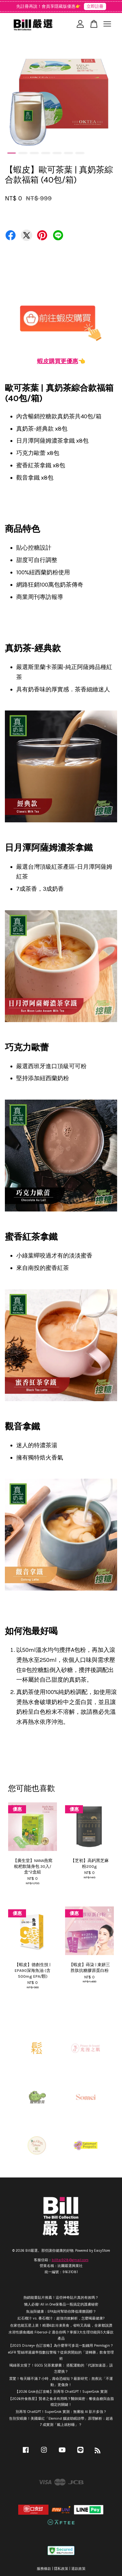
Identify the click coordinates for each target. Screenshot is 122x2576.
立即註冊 (95, 6)
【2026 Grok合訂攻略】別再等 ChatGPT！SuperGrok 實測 (61, 2392)
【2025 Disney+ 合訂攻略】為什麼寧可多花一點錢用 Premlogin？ (61, 2345)
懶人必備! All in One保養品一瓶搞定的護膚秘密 (61, 2304)
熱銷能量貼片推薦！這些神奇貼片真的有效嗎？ (61, 2298)
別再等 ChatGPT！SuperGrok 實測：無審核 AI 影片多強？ (61, 2412)
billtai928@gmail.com (70, 2260)
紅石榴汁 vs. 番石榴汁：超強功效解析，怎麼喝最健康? (61, 2318)
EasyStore (102, 2250)
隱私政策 (61, 2569)
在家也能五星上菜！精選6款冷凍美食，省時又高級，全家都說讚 (61, 2325)
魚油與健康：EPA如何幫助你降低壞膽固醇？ (61, 2311)
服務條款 (44, 2569)
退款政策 (78, 2569)
